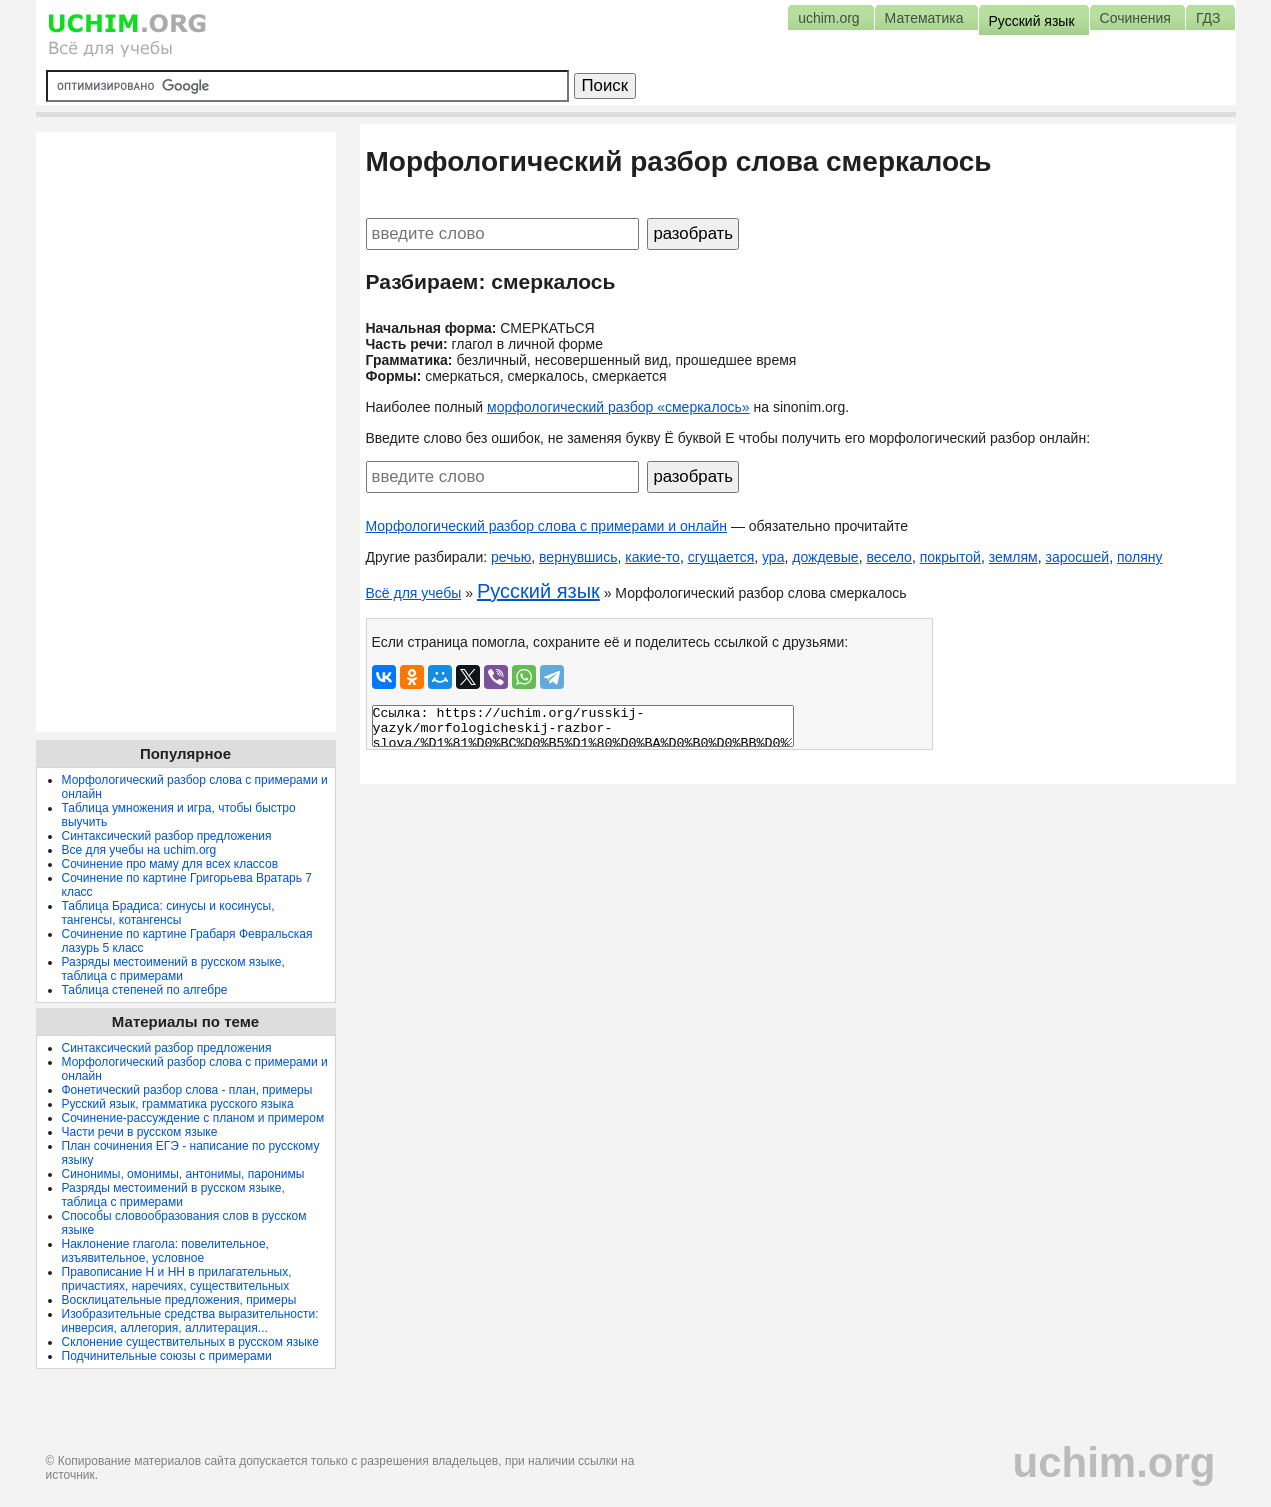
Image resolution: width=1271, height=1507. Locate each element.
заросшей (1078, 557)
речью (511, 557)
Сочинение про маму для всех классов (170, 864)
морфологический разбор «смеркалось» (618, 407)
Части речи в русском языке (140, 1132)
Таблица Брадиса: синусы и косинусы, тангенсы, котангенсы (168, 913)
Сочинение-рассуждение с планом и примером (193, 1118)
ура (773, 557)
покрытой (950, 557)
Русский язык (538, 591)
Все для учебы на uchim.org (139, 850)
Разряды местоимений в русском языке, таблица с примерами (173, 969)
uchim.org (1113, 1462)
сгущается (721, 557)
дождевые (825, 557)
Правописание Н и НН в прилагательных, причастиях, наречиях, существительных (177, 1279)
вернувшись (578, 557)
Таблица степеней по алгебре (145, 990)
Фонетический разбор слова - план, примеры (187, 1090)
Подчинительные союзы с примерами (167, 1356)
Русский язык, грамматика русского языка (178, 1104)
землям (1013, 557)
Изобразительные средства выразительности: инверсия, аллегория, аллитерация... (190, 1321)
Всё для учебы (414, 593)
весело (889, 557)
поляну (1140, 557)
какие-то (652, 557)
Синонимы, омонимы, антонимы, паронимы (183, 1174)
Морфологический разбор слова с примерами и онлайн (547, 526)
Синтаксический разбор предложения (167, 836)
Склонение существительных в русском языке (190, 1342)
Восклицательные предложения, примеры (179, 1300)
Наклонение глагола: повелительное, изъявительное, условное (165, 1251)
